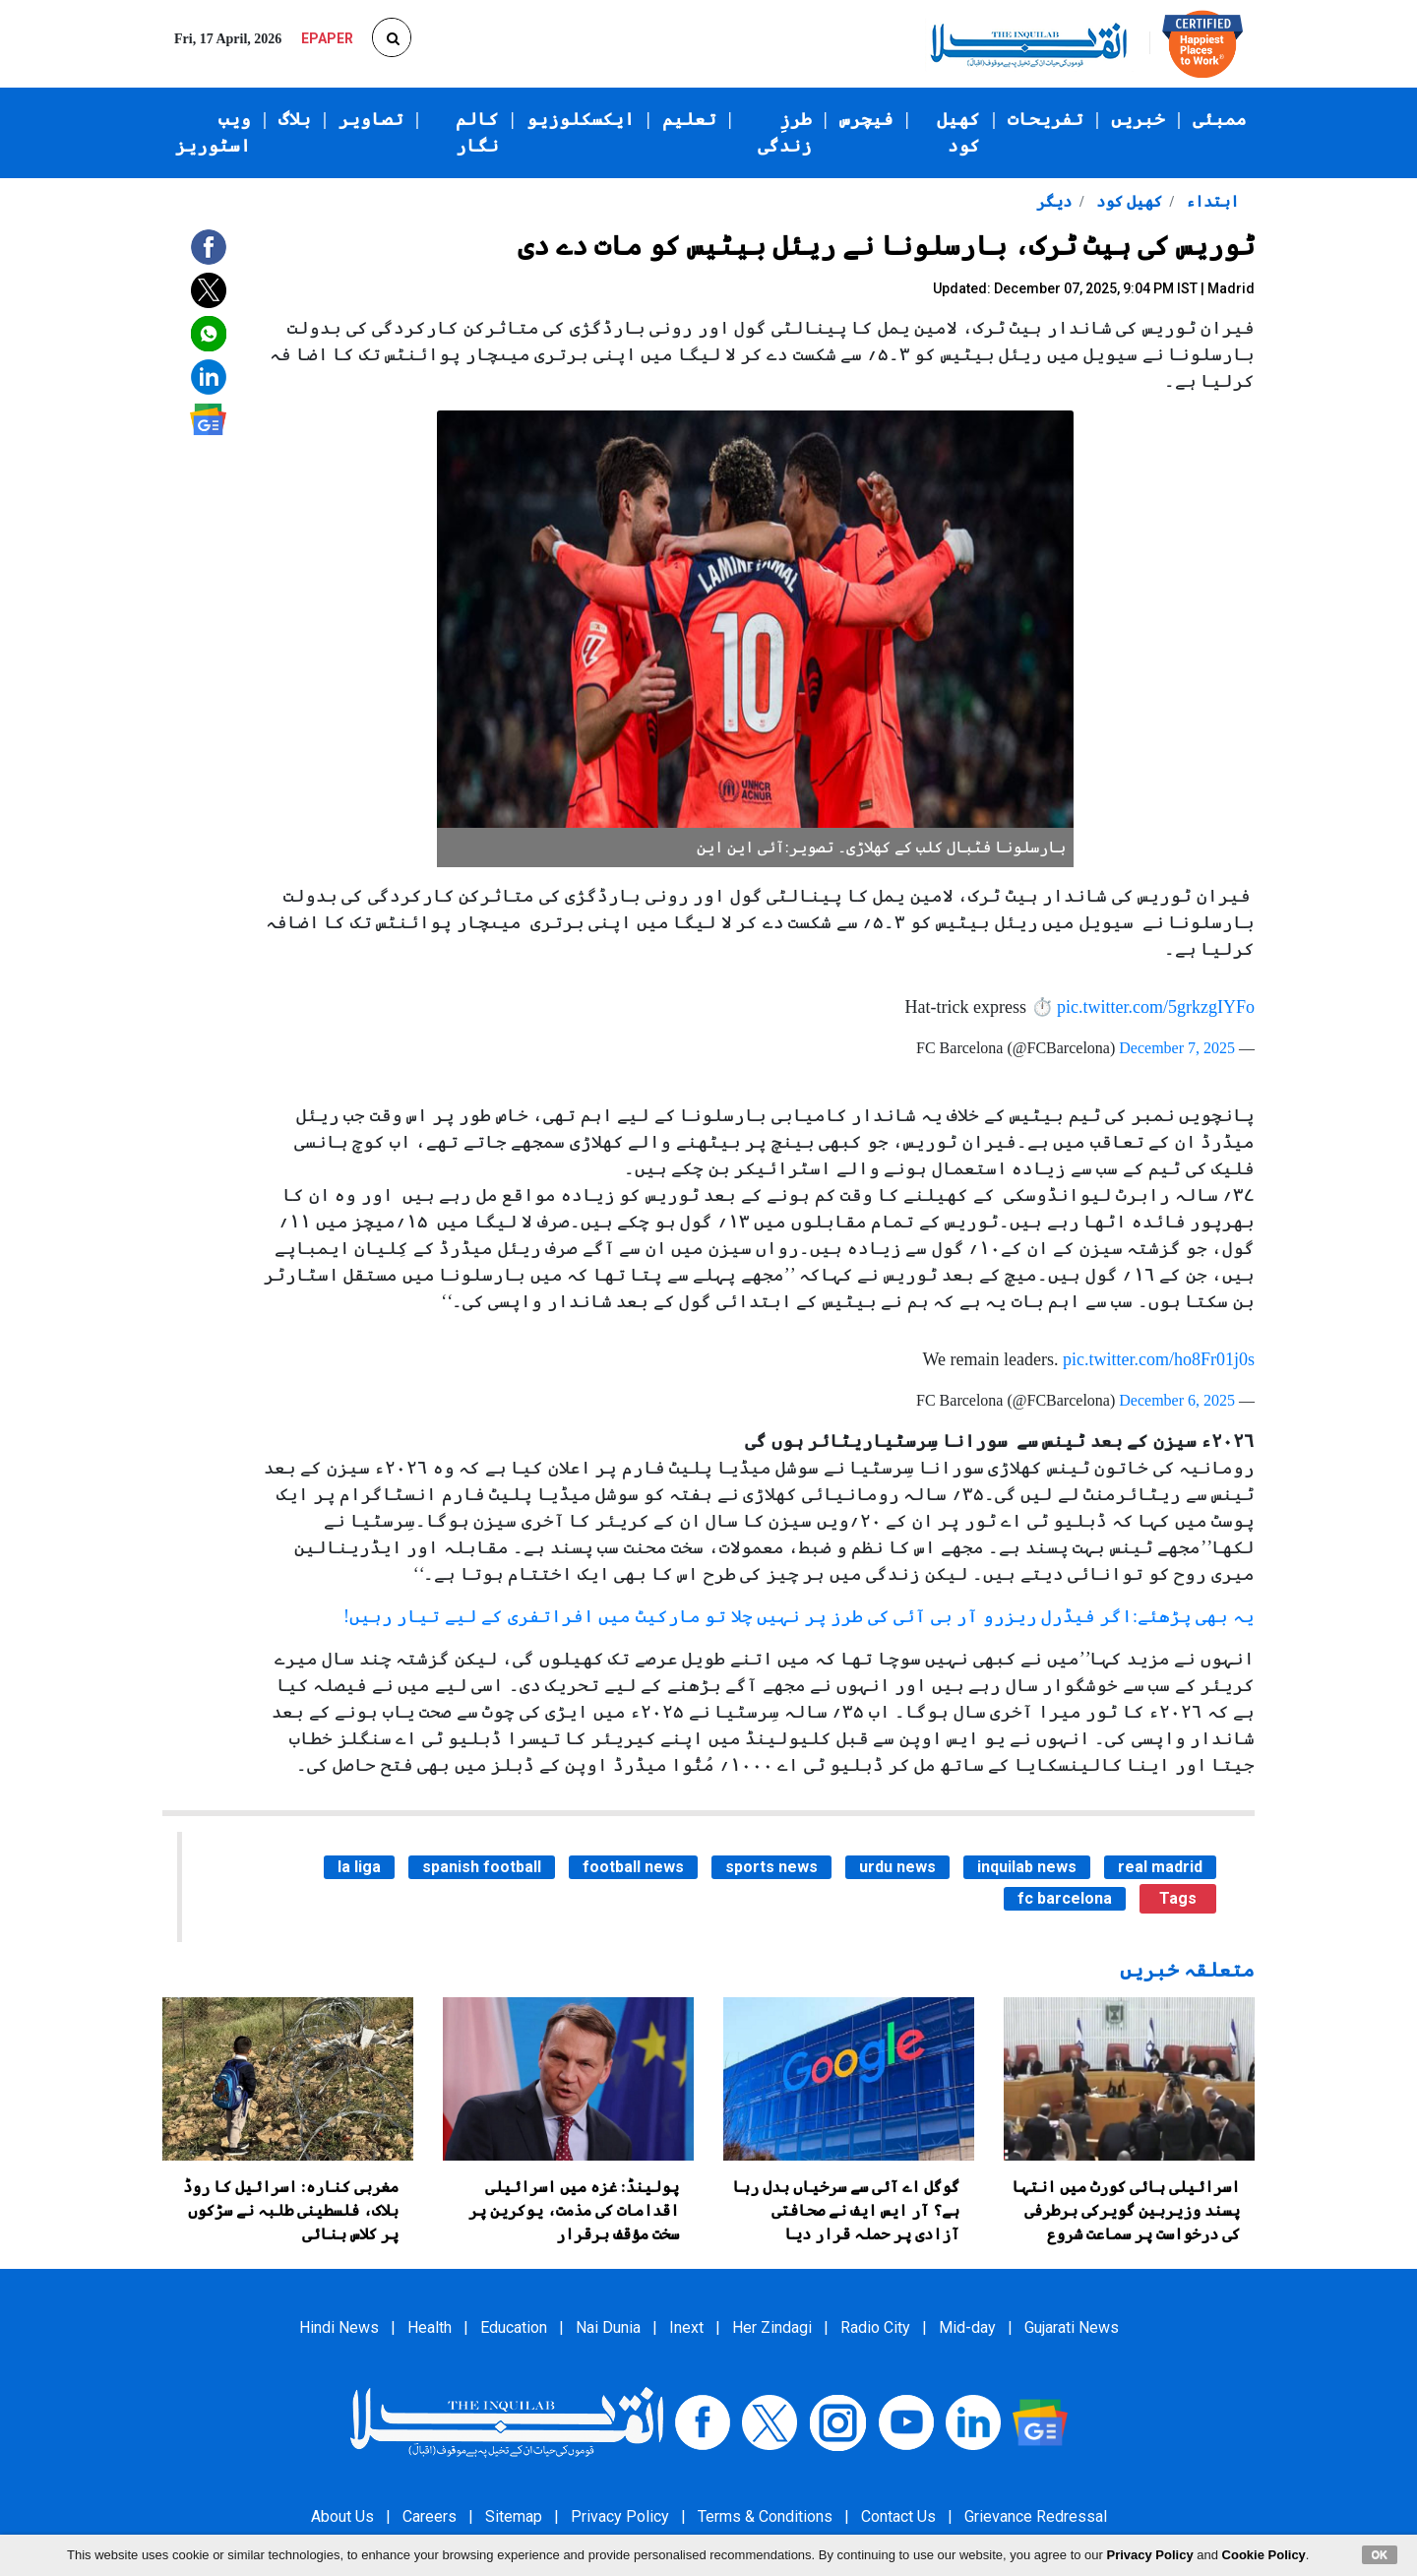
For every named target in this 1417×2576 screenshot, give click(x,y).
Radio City (875, 2327)
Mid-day (967, 2327)
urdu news (897, 1866)
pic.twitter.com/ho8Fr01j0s (1159, 1359)
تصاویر (371, 119)
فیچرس (866, 119)
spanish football (481, 1866)
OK (1380, 2554)
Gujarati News (1071, 2327)
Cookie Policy (1264, 2554)
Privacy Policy (620, 2516)
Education (513, 2327)
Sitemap (513, 2516)
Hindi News (339, 2327)
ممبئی (1220, 119)
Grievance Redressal (1035, 2516)
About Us (342, 2516)
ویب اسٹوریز (213, 132)
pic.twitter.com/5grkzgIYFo (1156, 1007)
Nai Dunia (608, 2327)
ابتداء (1210, 201)
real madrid (1160, 1866)
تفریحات (1045, 119)
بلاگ (294, 119)
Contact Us (898, 2516)
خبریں (1138, 119)
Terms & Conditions (765, 2516)
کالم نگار (477, 132)
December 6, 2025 (1177, 1400)
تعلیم (689, 119)
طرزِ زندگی (785, 132)
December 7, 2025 (1177, 1047)
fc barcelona (1064, 1898)
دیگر (1054, 201)
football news (633, 1866)
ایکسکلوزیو (580, 119)
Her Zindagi (772, 2327)
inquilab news (1027, 1866)
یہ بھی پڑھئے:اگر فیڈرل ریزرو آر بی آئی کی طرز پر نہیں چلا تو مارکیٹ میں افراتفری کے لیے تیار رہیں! (799, 1616)
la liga (359, 1866)
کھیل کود (958, 132)
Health (429, 2327)
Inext (686, 2327)
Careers (429, 2516)
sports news (771, 1866)
